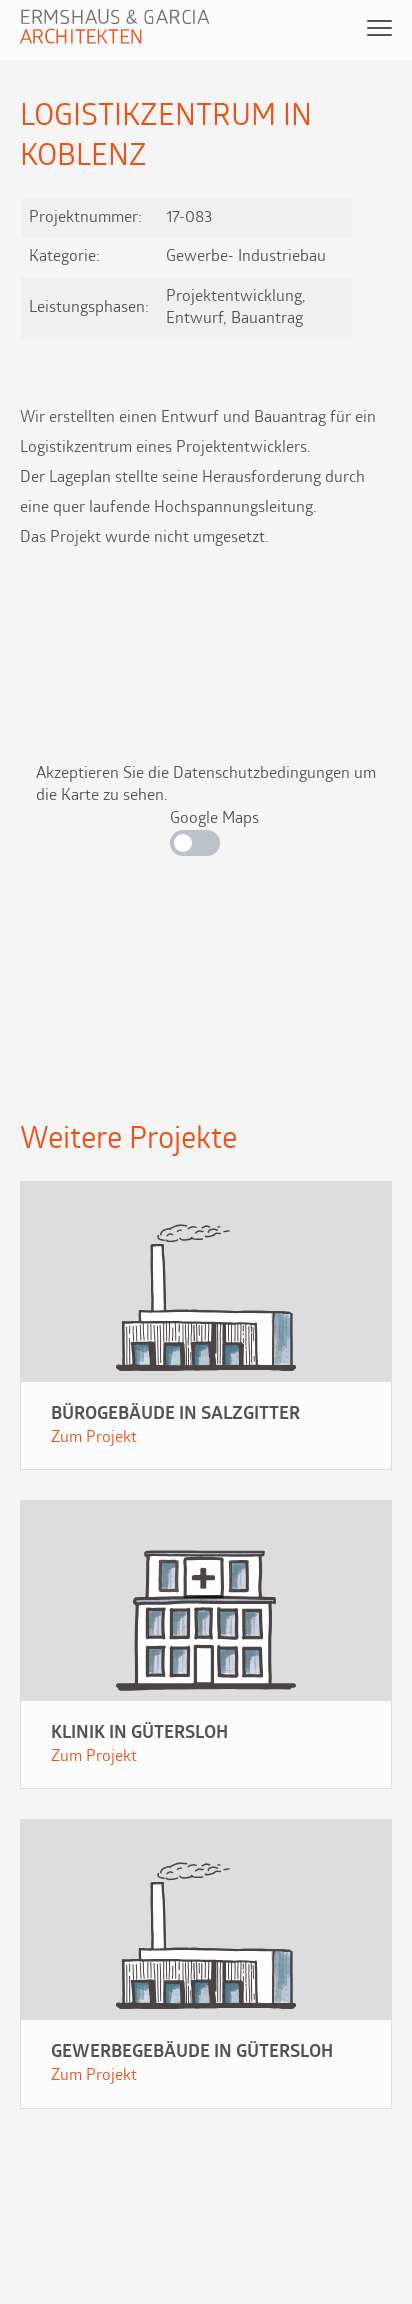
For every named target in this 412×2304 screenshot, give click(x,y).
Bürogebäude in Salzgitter (175, 1414)
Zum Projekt (94, 1438)
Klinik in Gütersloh (139, 1733)
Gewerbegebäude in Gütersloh (192, 2052)
